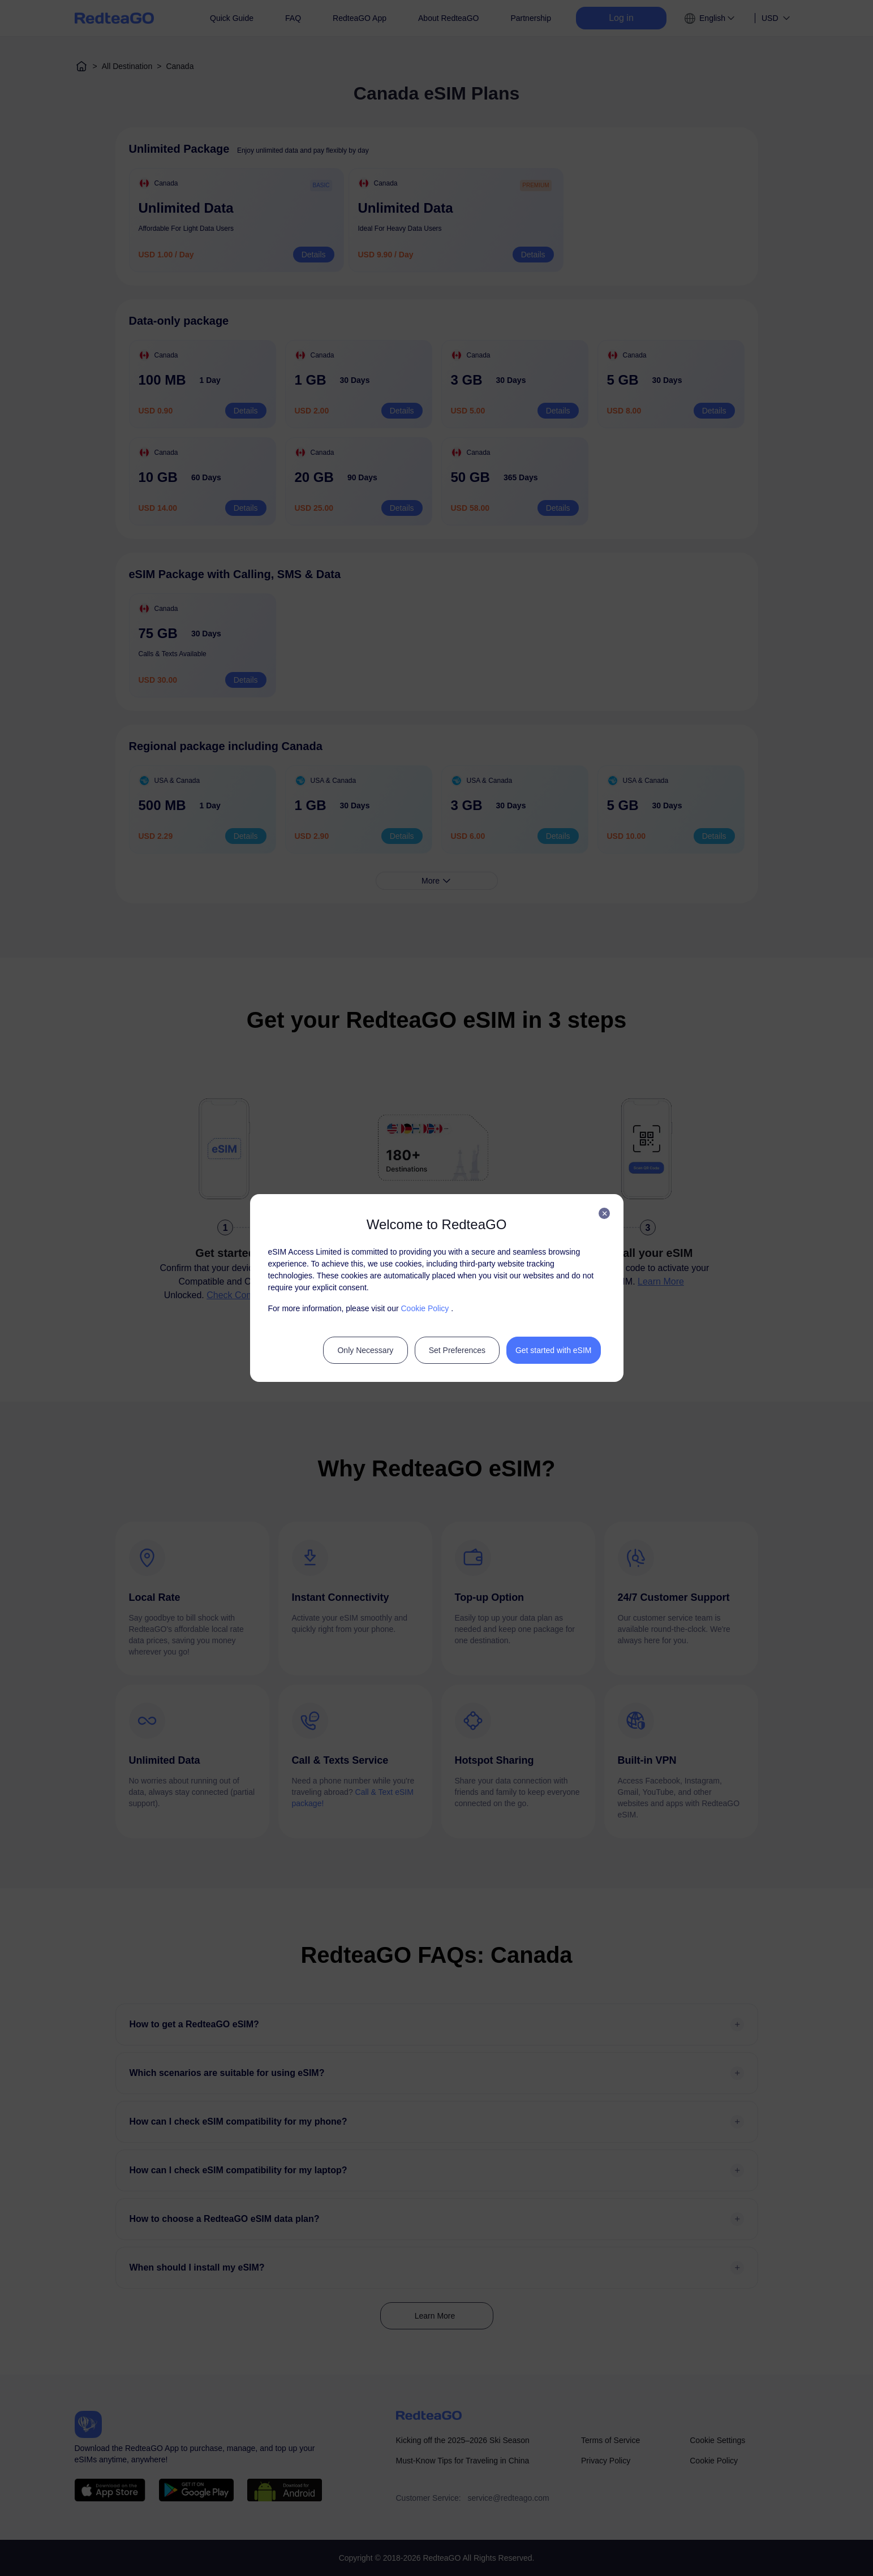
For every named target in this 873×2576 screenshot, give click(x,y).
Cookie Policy (425, 1308)
